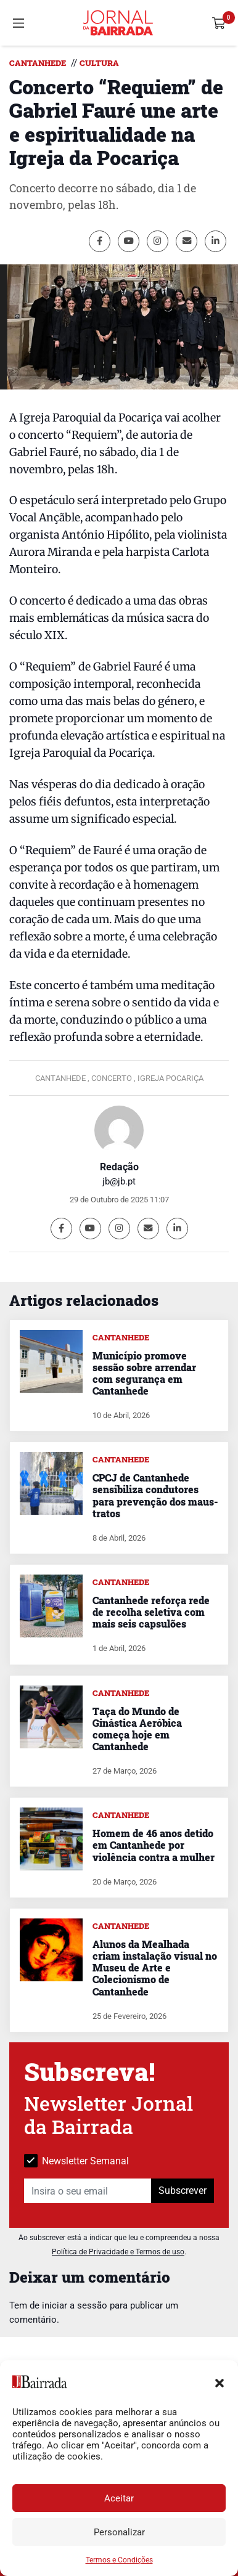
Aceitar (119, 2498)
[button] (219, 2382)
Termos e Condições (119, 2560)
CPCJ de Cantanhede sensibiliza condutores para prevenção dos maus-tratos (155, 1495)
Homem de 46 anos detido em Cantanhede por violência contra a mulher (153, 1845)
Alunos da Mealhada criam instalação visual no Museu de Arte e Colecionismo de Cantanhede (154, 1968)
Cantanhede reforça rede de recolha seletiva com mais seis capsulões (151, 1612)
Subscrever (182, 2190)
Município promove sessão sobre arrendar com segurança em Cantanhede (144, 1373)
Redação (119, 1167)
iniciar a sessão (74, 2305)
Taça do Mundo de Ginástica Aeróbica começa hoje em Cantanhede (137, 1729)
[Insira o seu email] (88, 2191)
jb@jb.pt (119, 1181)
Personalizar (119, 2532)
